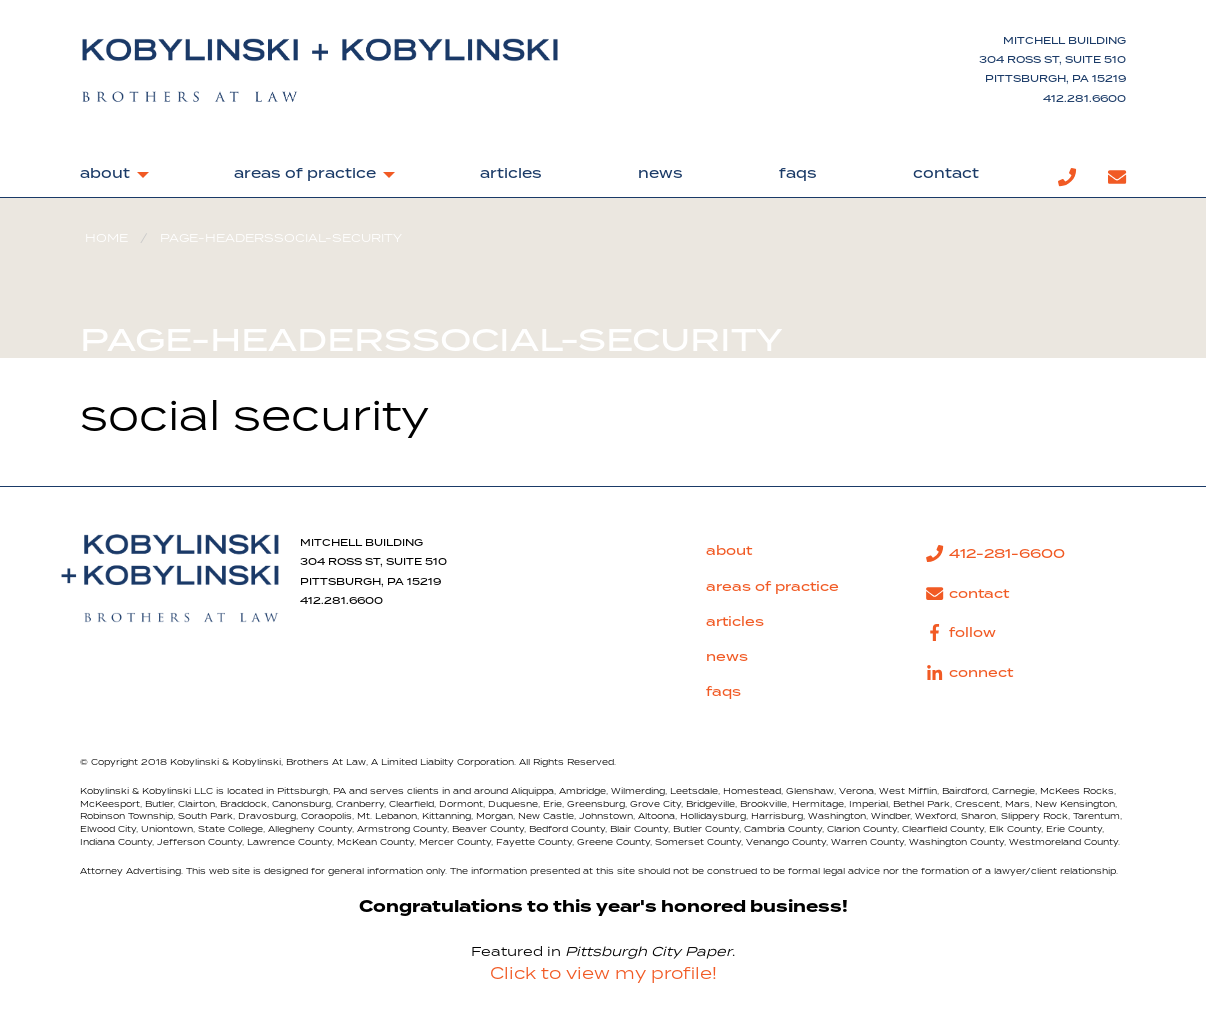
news (660, 174)
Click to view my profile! (603, 974)
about (105, 174)
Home (106, 238)
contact (946, 174)
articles (511, 174)
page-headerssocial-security (281, 238)
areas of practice (305, 174)
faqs (798, 174)
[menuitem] (109, 177)
